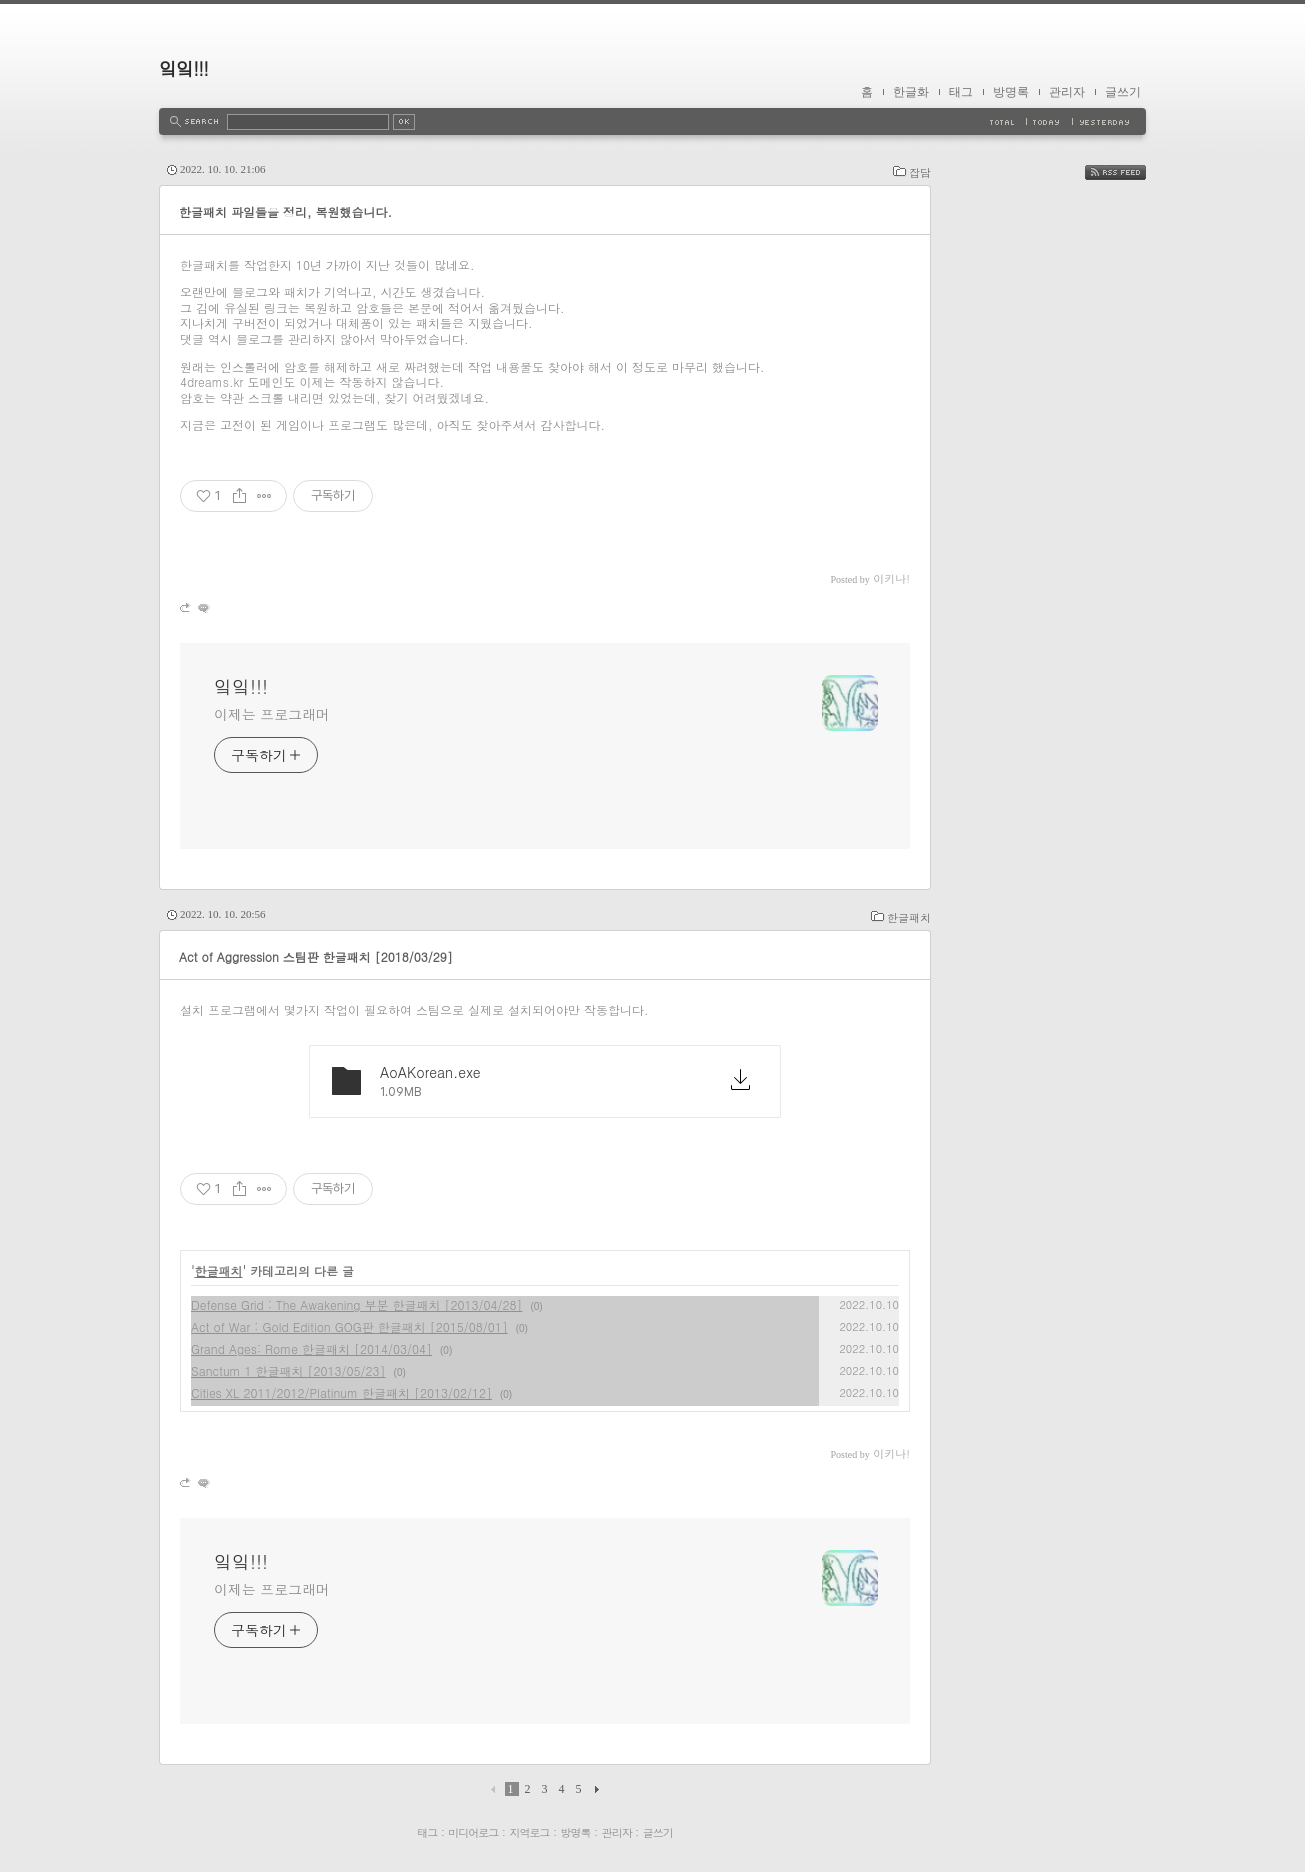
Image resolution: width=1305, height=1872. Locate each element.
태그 (961, 92)
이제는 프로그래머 (272, 714)
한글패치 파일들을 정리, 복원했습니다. (285, 211)
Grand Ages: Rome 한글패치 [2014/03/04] (311, 1348)
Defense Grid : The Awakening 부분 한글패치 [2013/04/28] (356, 1304)
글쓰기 (1123, 92)
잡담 (920, 172)
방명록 (1011, 92)
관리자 (1067, 92)
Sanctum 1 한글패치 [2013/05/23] (288, 1370)
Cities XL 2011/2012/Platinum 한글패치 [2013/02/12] (341, 1392)
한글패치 (909, 917)
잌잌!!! (183, 68)
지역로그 (529, 1832)
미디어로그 (473, 1832)
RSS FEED (1130, 172)
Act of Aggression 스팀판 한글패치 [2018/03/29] (316, 956)
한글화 (911, 92)
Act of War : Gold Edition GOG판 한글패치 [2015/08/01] (349, 1326)
